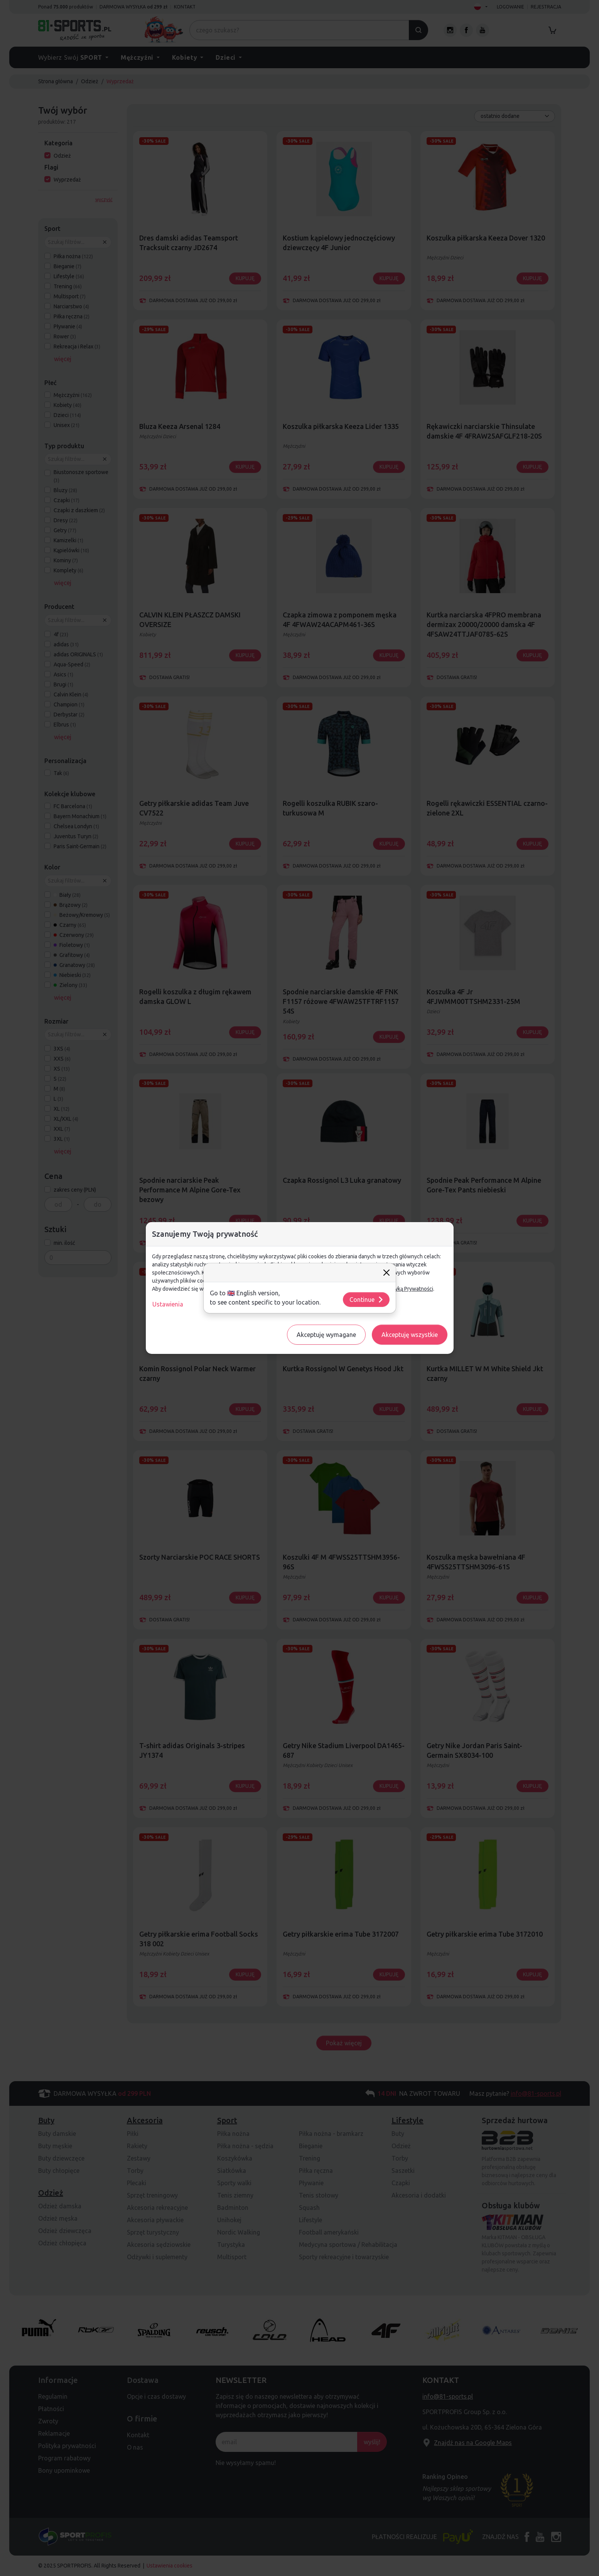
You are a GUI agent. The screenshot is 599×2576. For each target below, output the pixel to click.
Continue (366, 1299)
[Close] (386, 1272)
